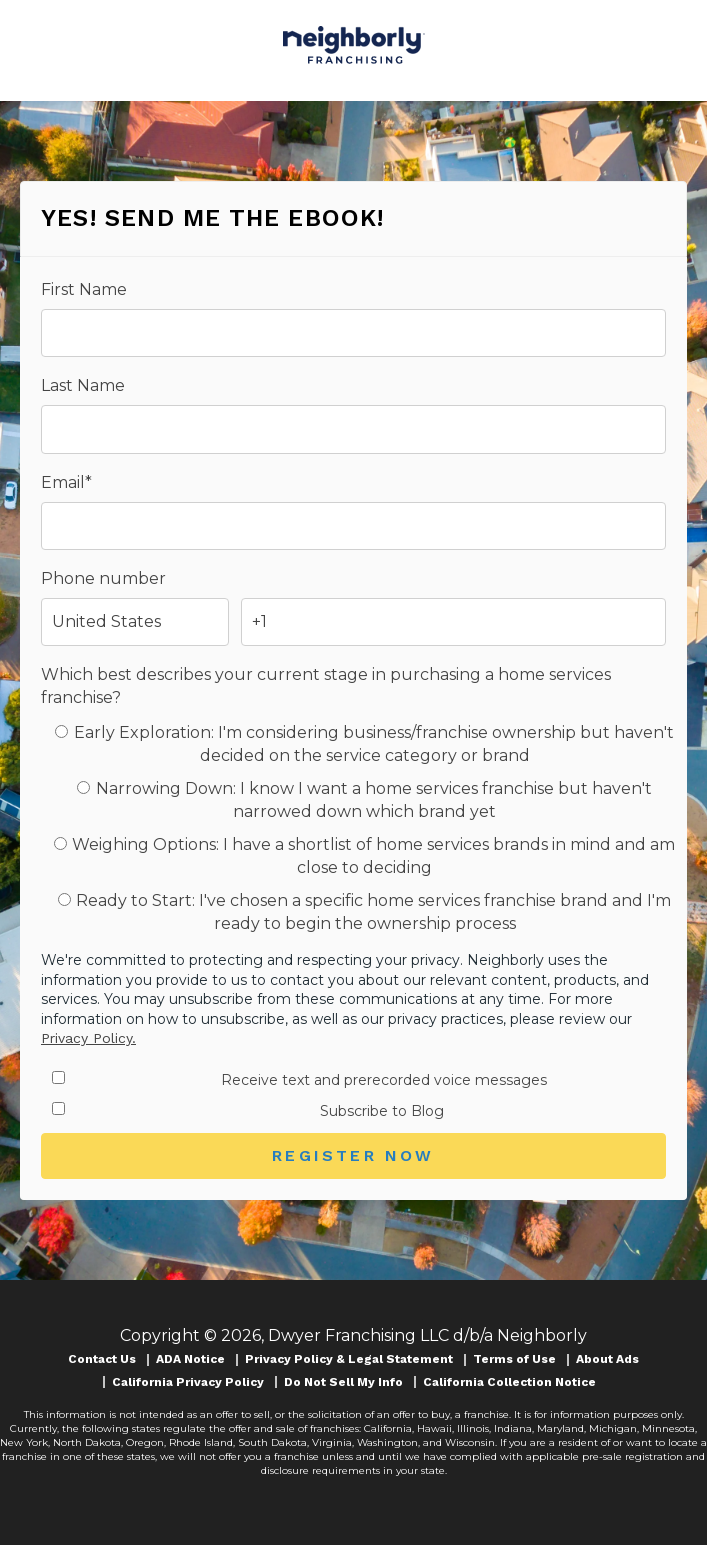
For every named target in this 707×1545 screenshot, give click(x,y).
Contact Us (102, 1359)
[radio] (364, 744)
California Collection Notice (509, 1382)
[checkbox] (353, 828)
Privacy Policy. (88, 1038)
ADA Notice (190, 1359)
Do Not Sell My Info (343, 1382)
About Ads (607, 1359)
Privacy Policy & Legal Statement (349, 1359)
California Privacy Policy (188, 1382)
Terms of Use (514, 1359)
